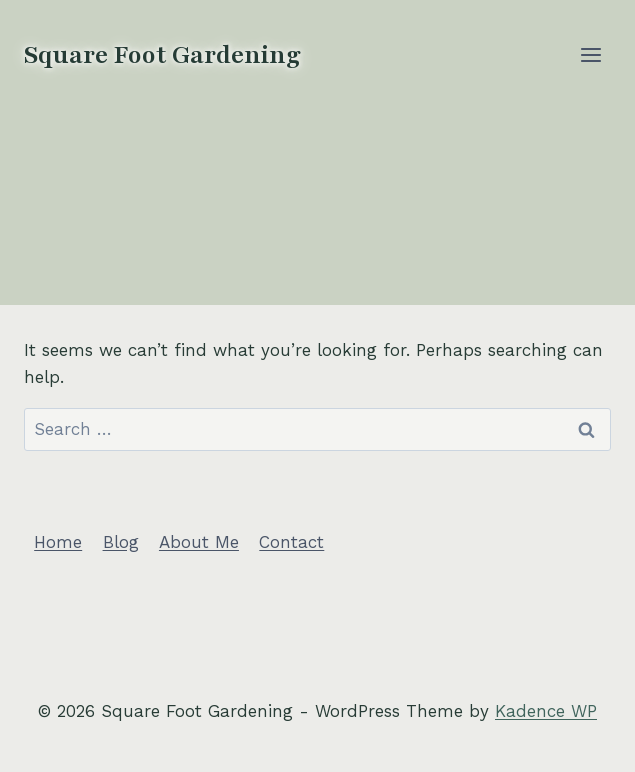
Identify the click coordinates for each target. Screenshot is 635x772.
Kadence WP (546, 711)
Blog (121, 542)
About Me (199, 542)
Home (58, 542)
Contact (291, 542)
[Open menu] (590, 54)
